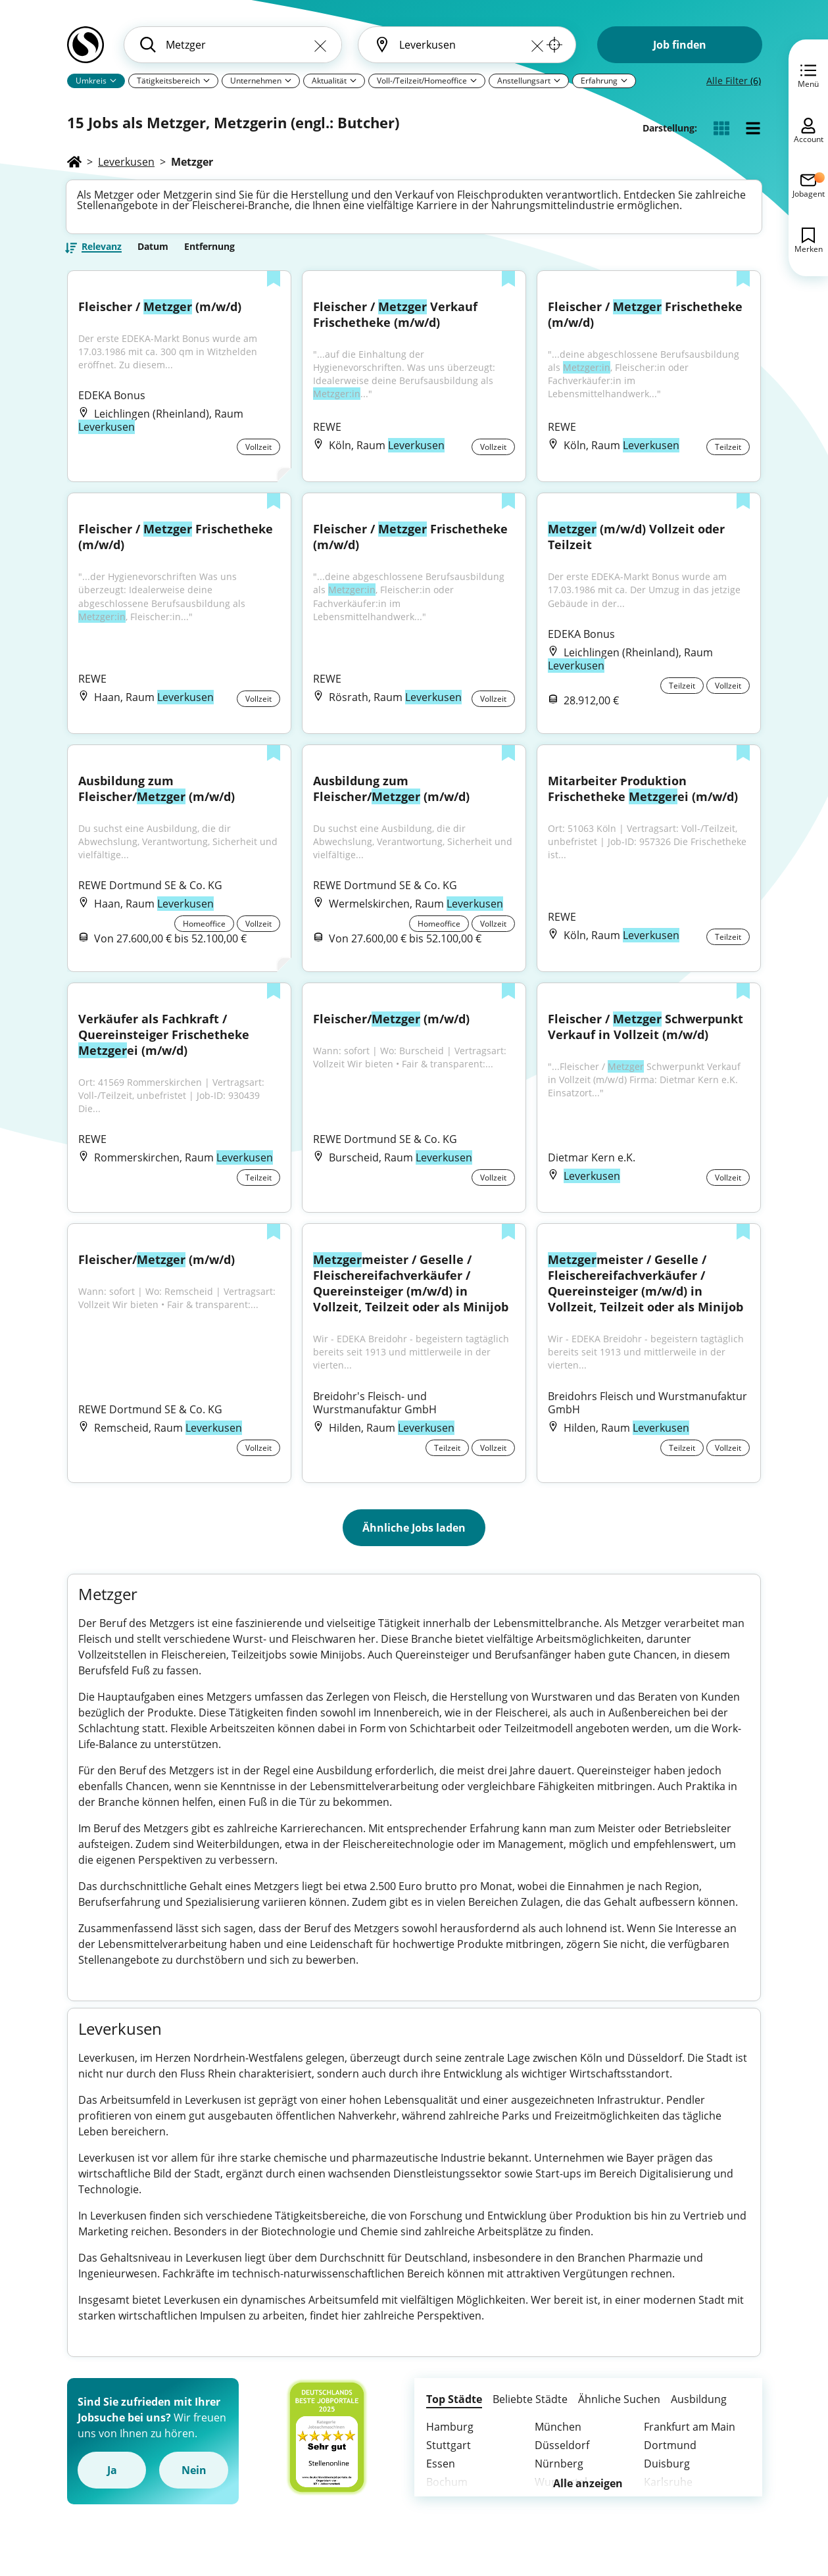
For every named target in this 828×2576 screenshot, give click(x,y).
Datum (152, 251)
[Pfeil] (113, 80)
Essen (440, 2477)
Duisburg (667, 2477)
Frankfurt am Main (689, 2440)
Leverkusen (126, 162)
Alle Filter (733, 80)
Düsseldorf (562, 2459)
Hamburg (450, 2440)
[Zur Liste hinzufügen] (273, 285)
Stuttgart (448, 2459)
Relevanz (102, 252)
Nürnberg (559, 2477)
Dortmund (670, 2459)
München (558, 2440)
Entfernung (209, 251)
